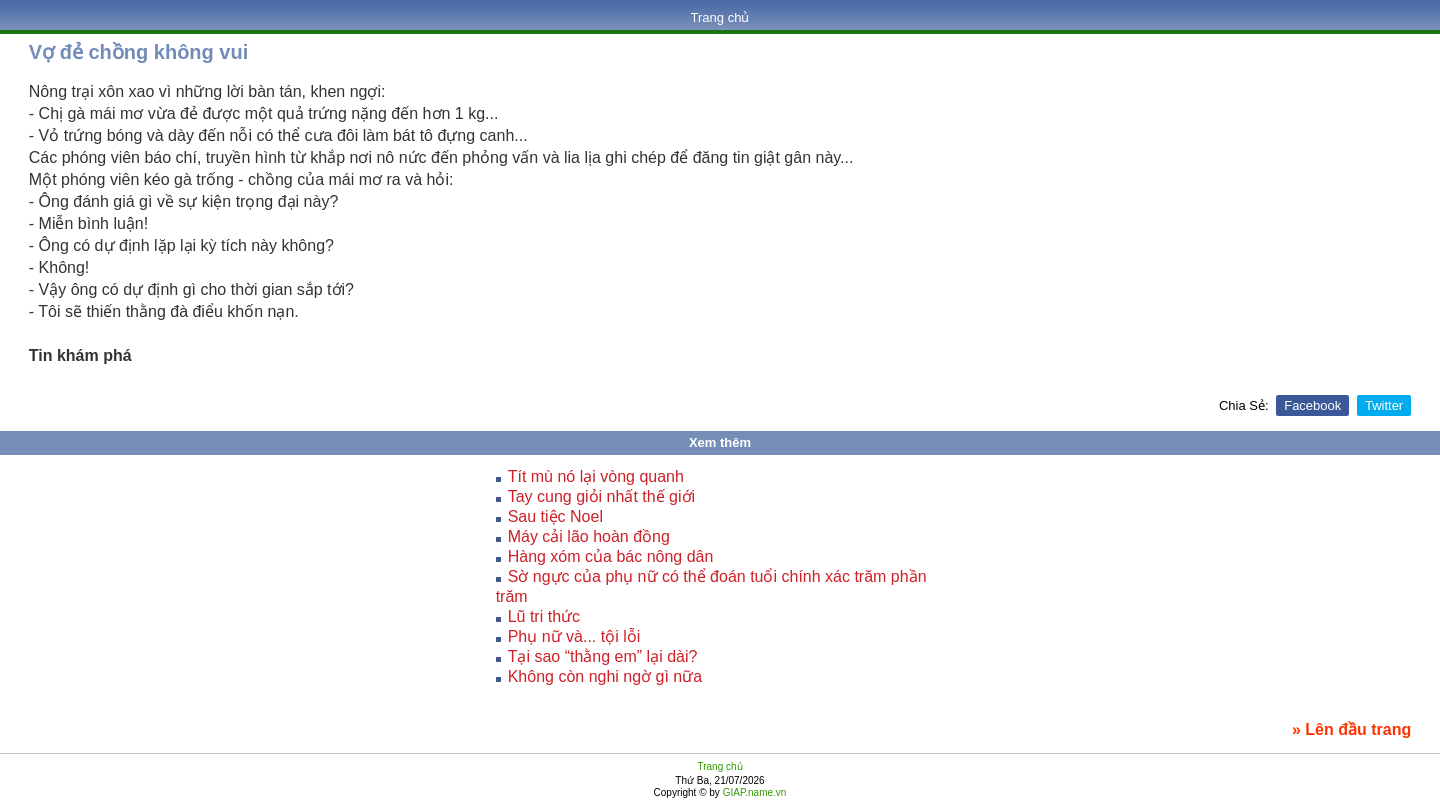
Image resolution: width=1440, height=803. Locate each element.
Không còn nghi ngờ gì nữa (605, 676)
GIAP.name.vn (753, 792)
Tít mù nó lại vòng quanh (596, 476)
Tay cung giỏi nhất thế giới (601, 496)
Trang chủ (720, 17)
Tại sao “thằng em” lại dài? (603, 656)
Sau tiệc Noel (555, 516)
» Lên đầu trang (1351, 729)
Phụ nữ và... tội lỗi (574, 636)
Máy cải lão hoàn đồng (589, 536)
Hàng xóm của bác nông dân (611, 556)
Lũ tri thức (544, 616)
